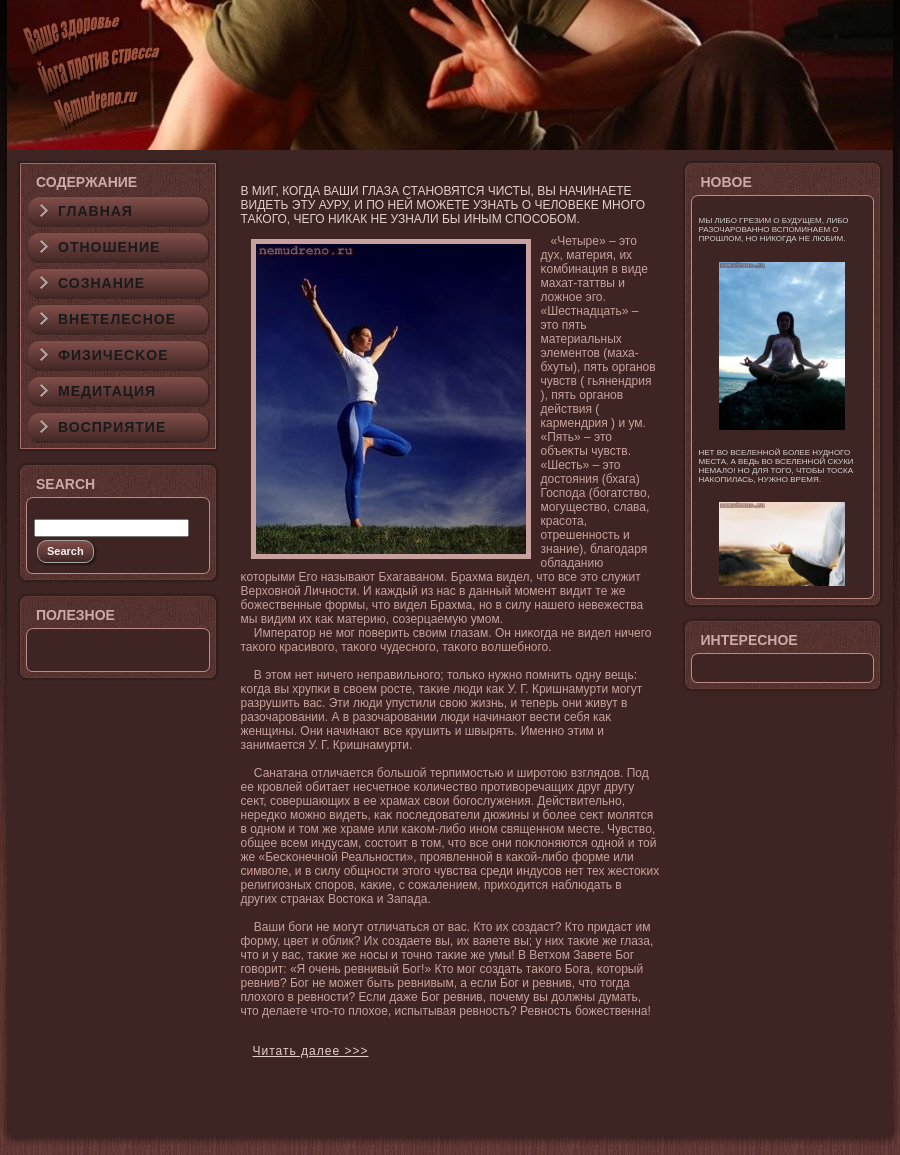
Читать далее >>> (311, 1051)
